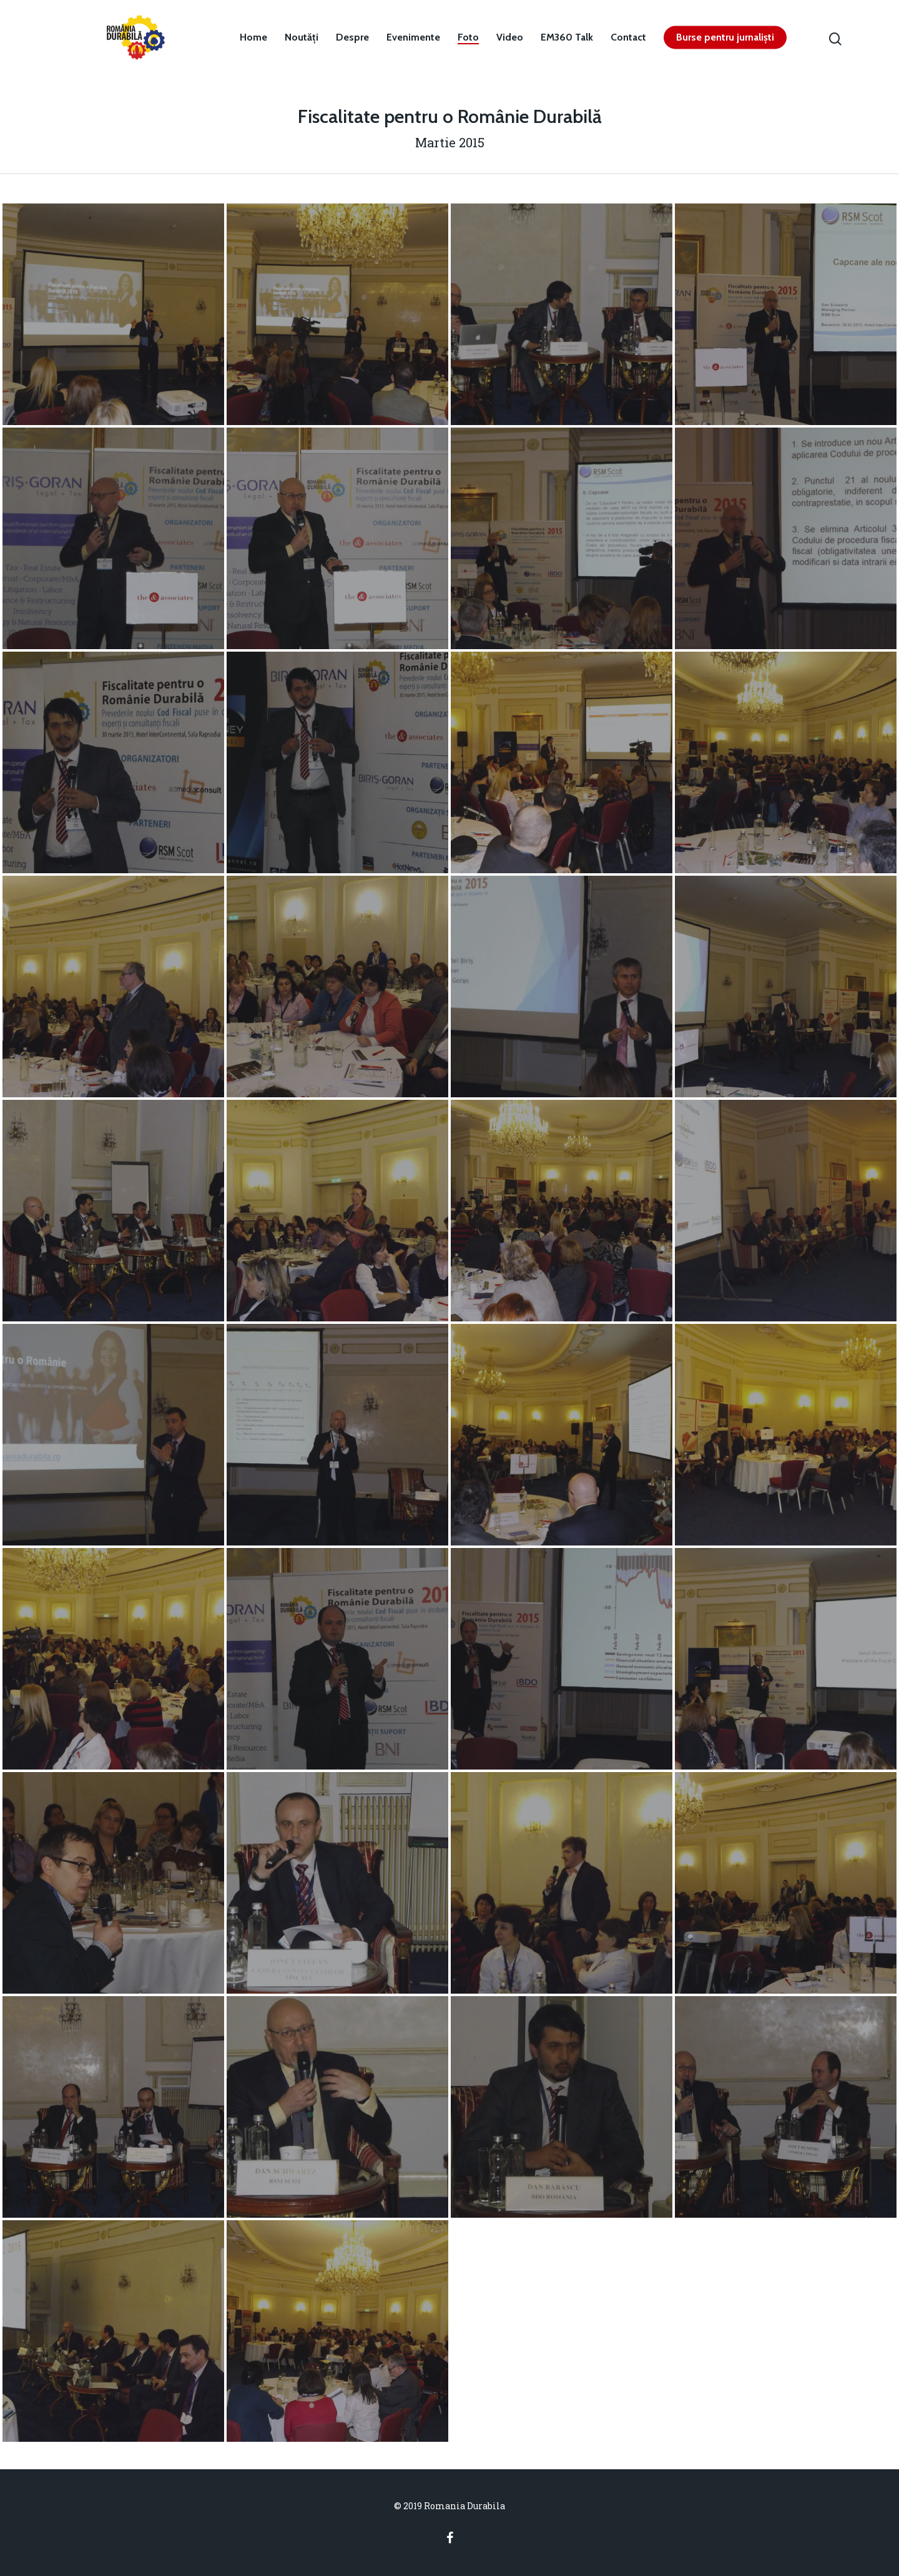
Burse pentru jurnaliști (725, 37)
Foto (468, 37)
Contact (628, 37)
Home (253, 37)
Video (509, 37)
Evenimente (413, 37)
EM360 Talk (567, 37)
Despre (352, 37)
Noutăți (301, 37)
